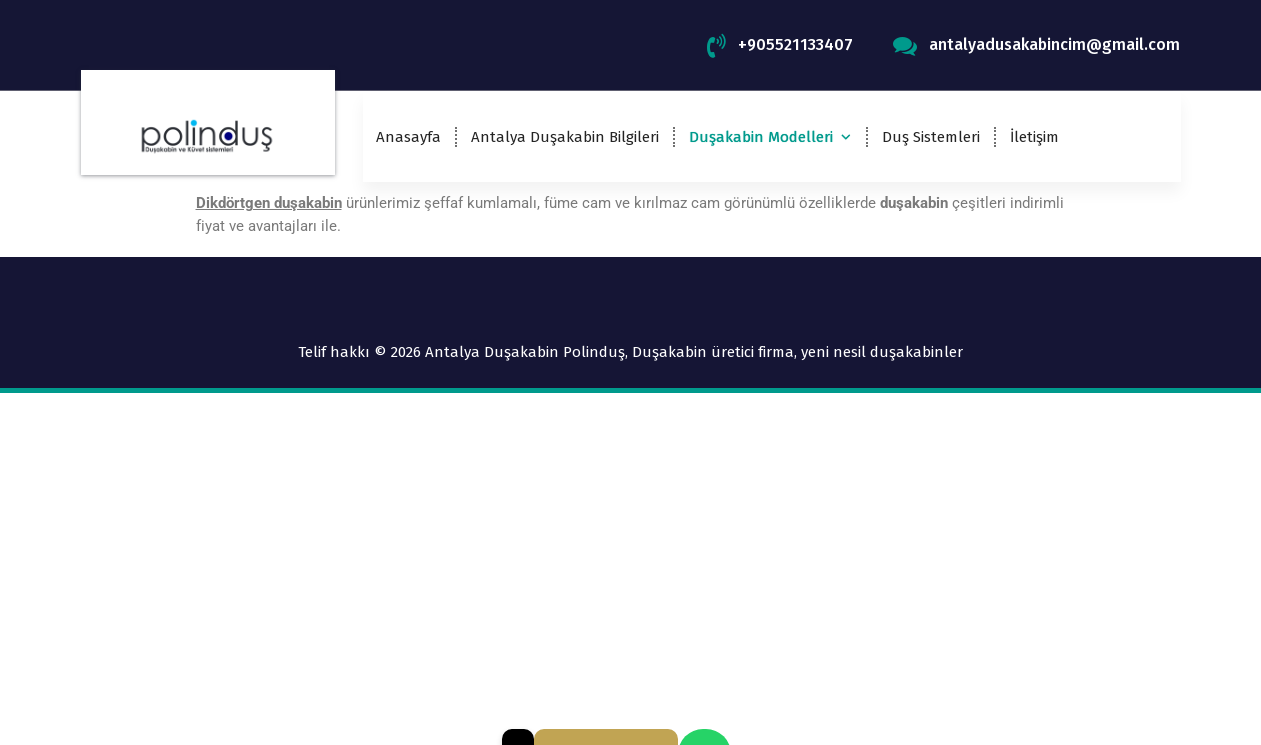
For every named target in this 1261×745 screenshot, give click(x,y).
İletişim (1034, 137)
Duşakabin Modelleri (761, 137)
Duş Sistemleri (931, 137)
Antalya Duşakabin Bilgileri (565, 137)
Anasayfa (408, 137)
